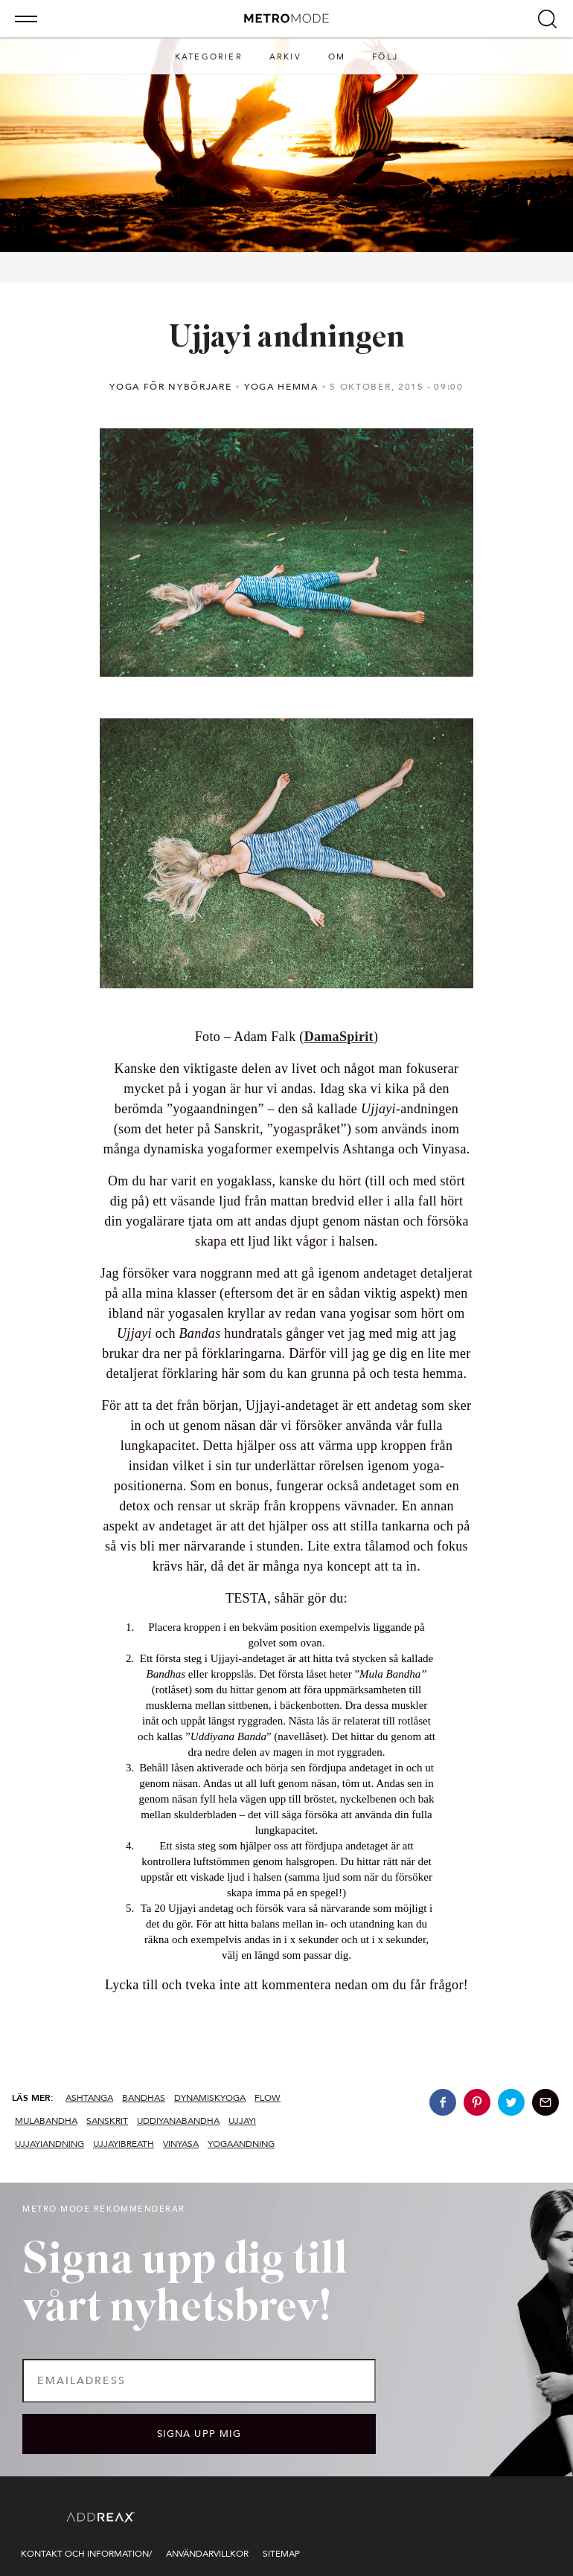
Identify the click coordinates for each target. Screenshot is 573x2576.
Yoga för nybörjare (170, 387)
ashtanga (89, 2098)
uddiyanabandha (178, 2121)
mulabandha (46, 2121)
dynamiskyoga (210, 2098)
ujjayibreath (123, 2144)
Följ (385, 56)
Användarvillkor (207, 2554)
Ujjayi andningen (287, 339)
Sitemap (281, 2554)
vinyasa (181, 2144)
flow (268, 2098)
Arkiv (285, 56)
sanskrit (107, 2121)
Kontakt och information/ (86, 2554)
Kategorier (209, 56)
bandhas (143, 2098)
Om (336, 56)
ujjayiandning (49, 2144)
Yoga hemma (281, 387)
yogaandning (241, 2144)
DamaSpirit (339, 1036)
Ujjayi (242, 2121)
